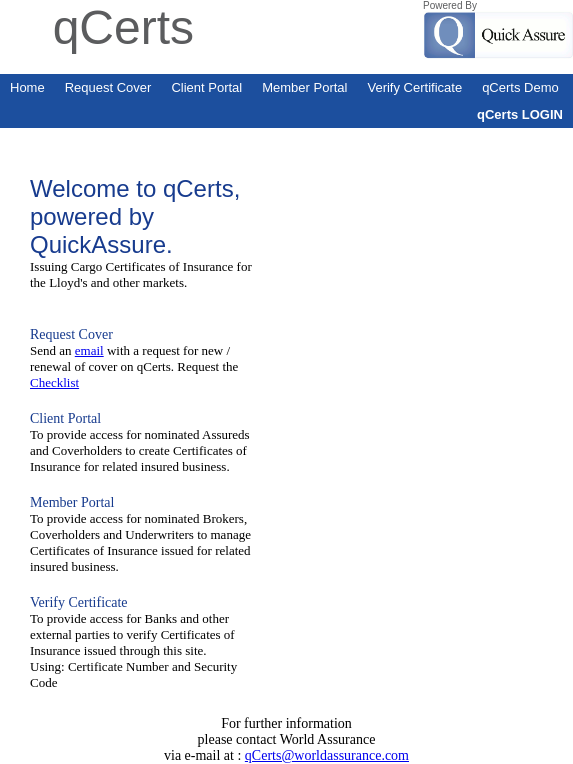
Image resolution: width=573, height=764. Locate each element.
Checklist (54, 382)
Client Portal (206, 87)
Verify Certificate (414, 87)
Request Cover (108, 87)
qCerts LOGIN (520, 114)
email (89, 350)
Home (27, 87)
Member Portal (304, 87)
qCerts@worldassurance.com (327, 755)
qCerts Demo (520, 87)
